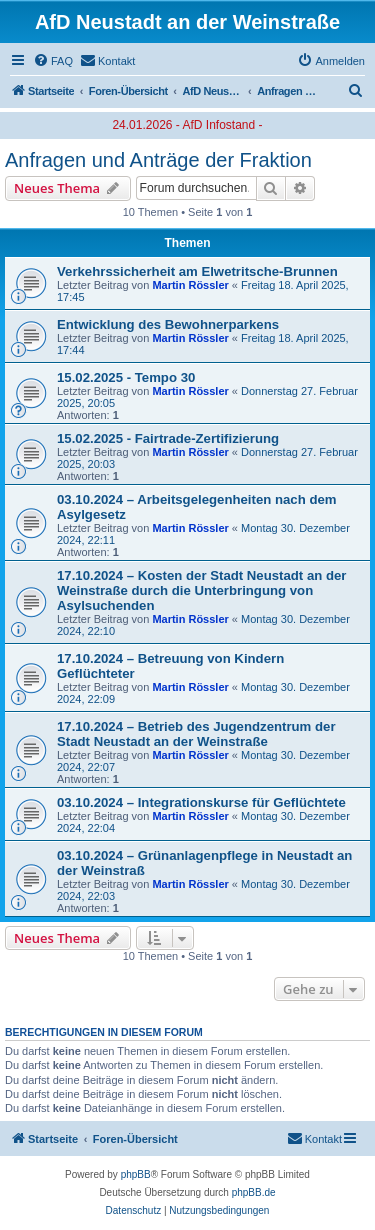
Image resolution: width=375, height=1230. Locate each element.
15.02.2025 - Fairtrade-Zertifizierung (168, 438)
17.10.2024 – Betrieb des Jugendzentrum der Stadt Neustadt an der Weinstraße (196, 734)
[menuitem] (53, 61)
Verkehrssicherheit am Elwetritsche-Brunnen (197, 271)
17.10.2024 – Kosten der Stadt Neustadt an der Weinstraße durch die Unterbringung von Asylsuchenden (202, 590)
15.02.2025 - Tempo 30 (126, 377)
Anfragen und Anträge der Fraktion (158, 160)
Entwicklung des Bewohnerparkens (168, 324)
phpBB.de (254, 1192)
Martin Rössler (190, 285)
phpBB (136, 1174)
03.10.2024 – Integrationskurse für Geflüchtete (201, 802)
